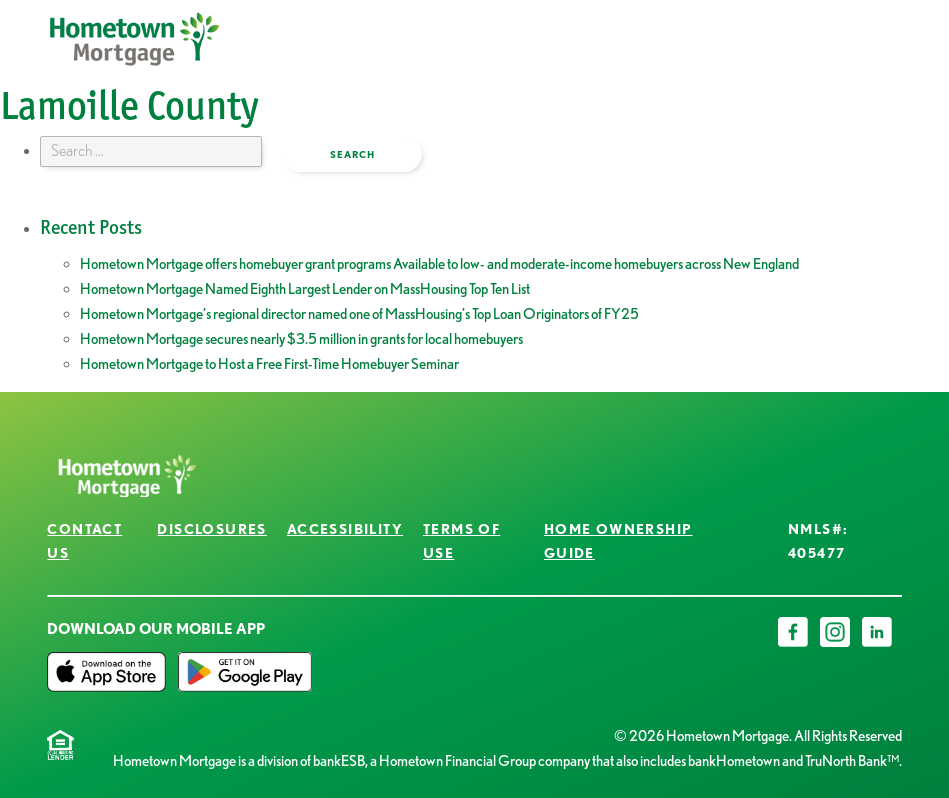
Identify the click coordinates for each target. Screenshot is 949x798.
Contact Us (84, 540)
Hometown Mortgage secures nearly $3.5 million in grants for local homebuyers (301, 339)
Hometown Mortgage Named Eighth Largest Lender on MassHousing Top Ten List (305, 289)
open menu (832, 54)
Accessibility (345, 529)
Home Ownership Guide (618, 540)
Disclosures (211, 529)
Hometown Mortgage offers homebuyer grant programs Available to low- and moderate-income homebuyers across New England (439, 264)
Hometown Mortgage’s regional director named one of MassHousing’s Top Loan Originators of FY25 (359, 314)
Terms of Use (461, 540)
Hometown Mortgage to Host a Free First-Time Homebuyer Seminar (269, 364)
